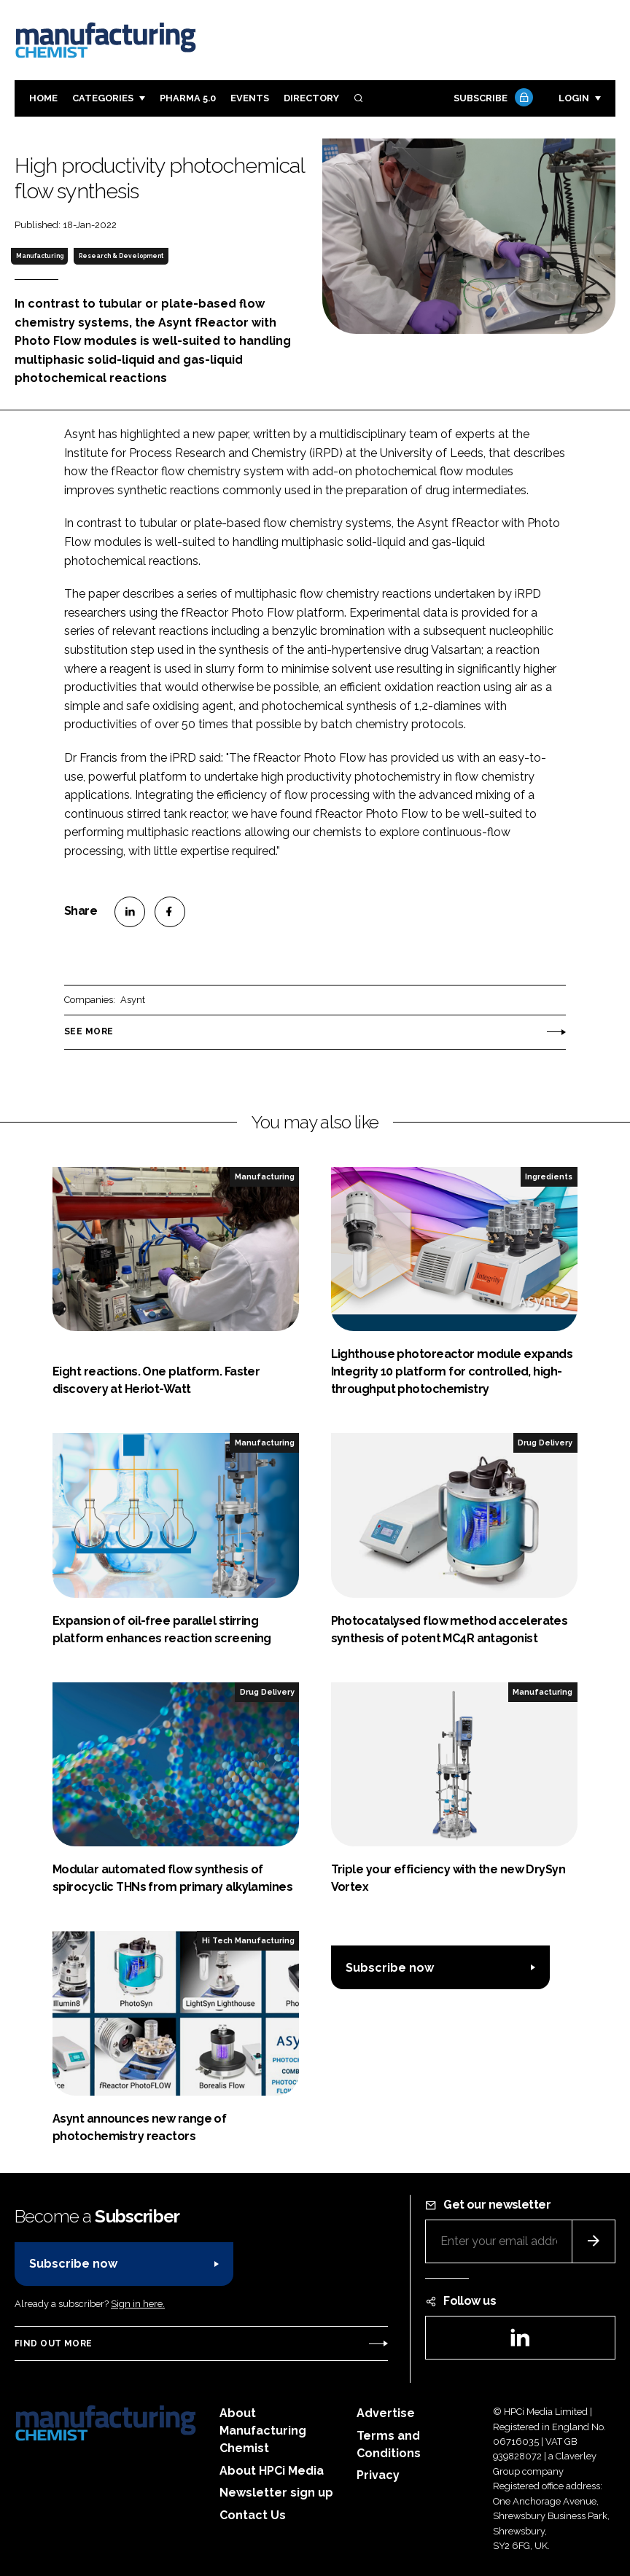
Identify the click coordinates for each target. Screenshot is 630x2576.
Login (574, 98)
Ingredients (548, 1176)
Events (249, 98)
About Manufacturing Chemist (262, 2430)
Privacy (378, 2475)
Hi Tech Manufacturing (248, 1940)
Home (43, 98)
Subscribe (491, 99)
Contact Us (252, 2515)
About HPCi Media (271, 2471)
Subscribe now (390, 1968)
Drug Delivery (545, 1442)
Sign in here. (138, 2303)
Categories (102, 98)
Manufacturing (39, 255)
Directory (311, 98)
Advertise (386, 2413)
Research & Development (121, 255)
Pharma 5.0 (188, 98)
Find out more (53, 2343)
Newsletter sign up (276, 2492)
